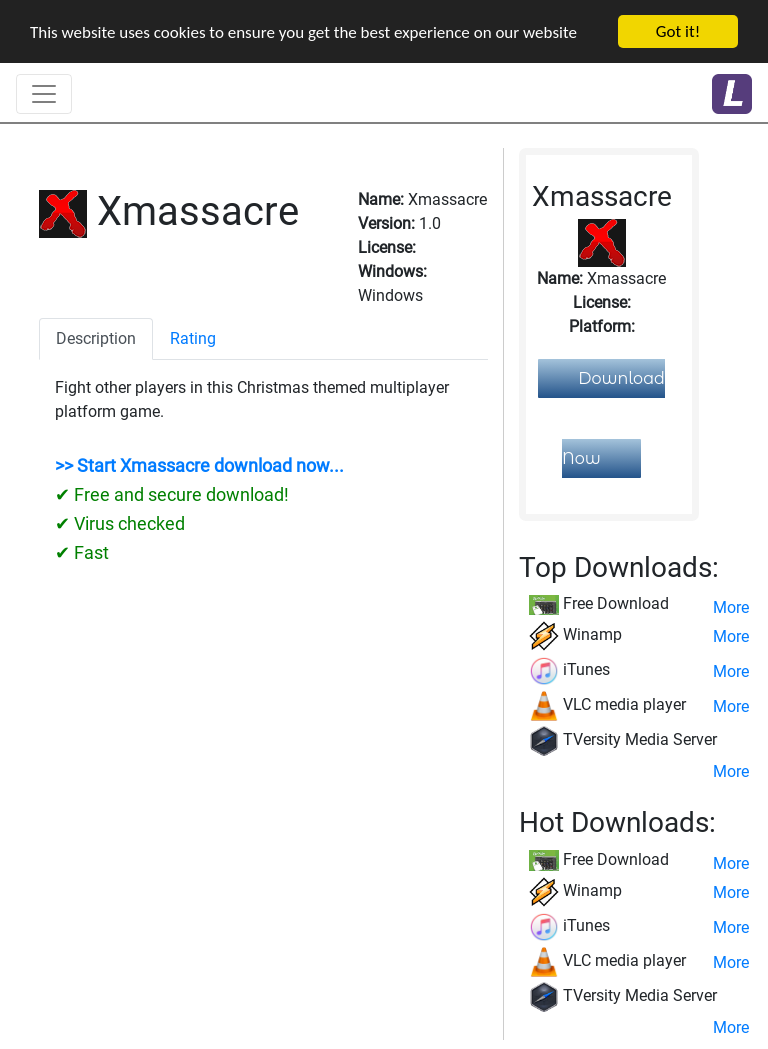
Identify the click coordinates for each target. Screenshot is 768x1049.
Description (96, 338)
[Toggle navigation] (44, 94)
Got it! (678, 31)
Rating (193, 338)
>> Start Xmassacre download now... (199, 466)
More (731, 607)
